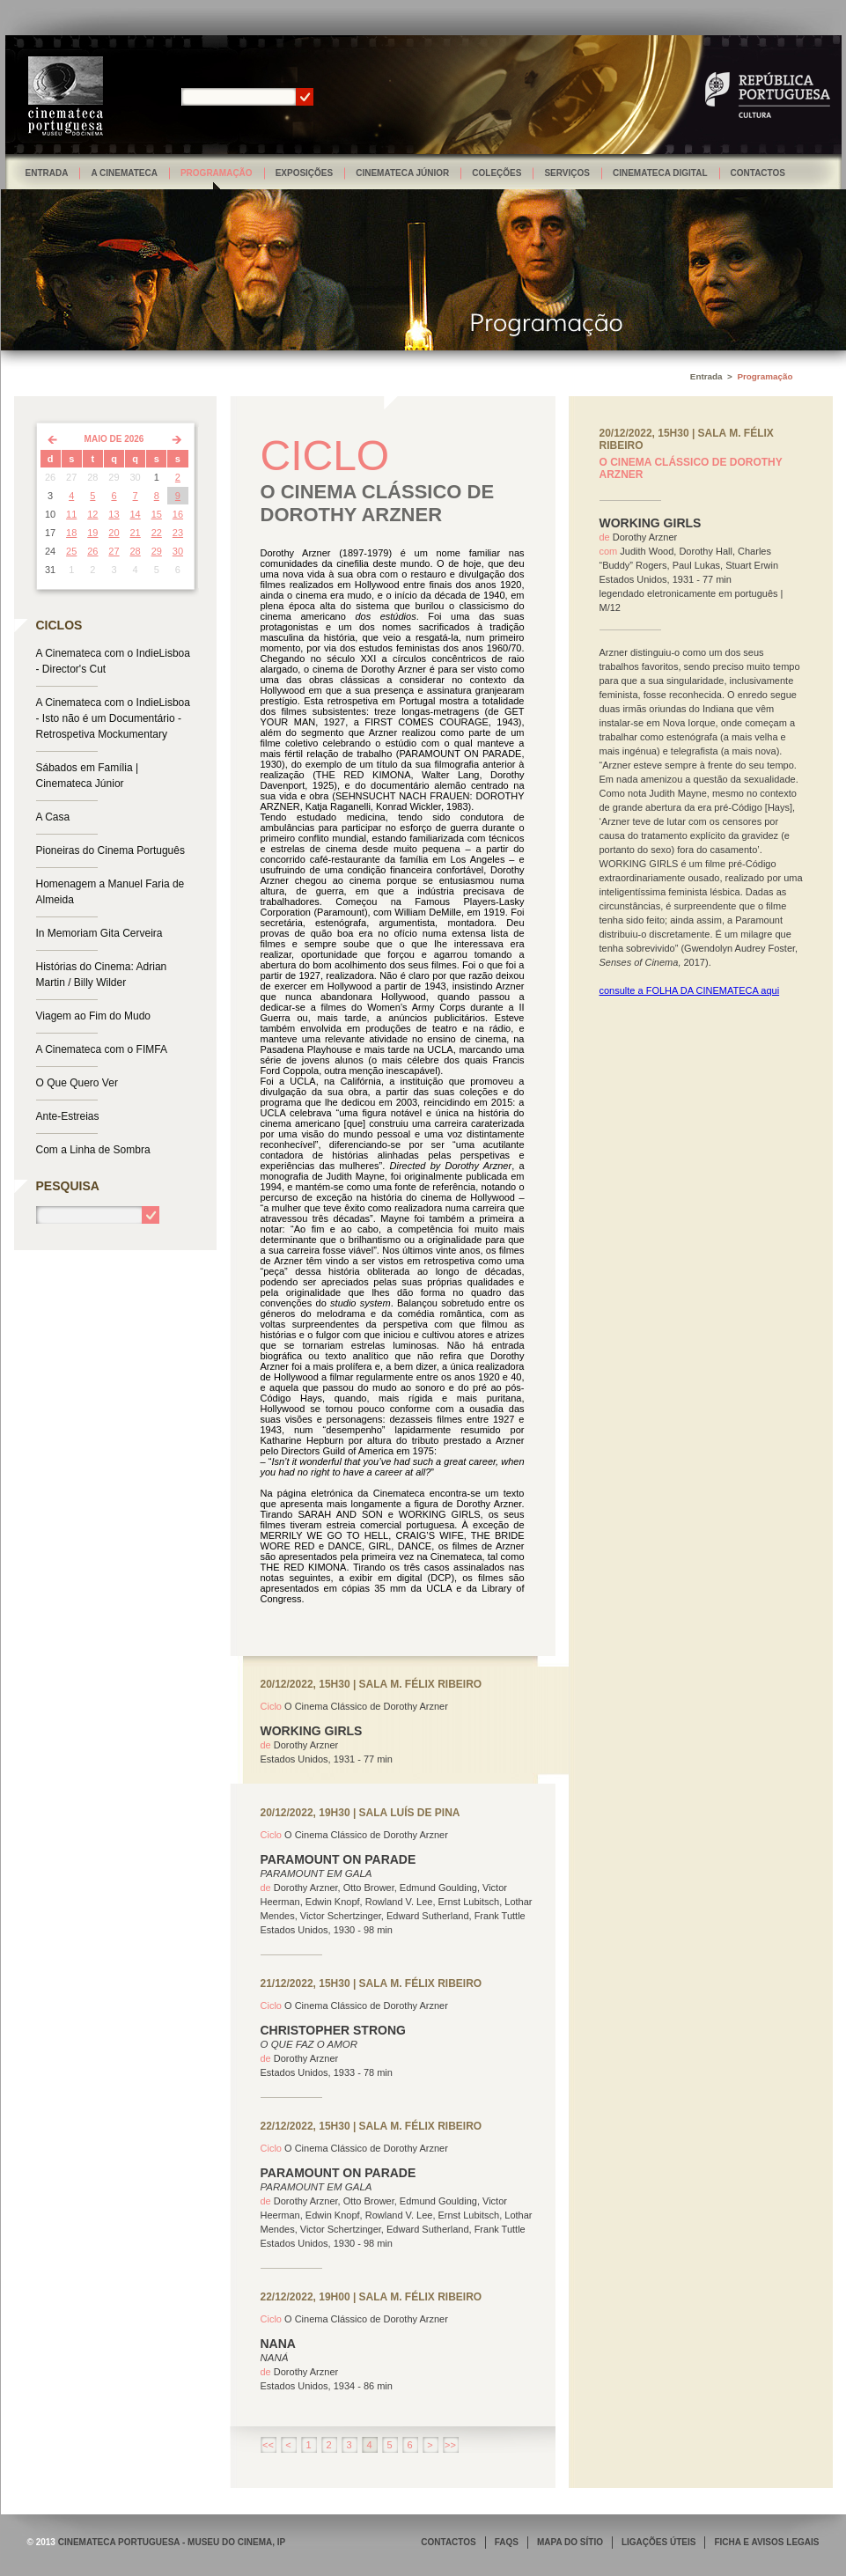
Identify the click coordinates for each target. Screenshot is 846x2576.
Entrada (47, 173)
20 (113, 532)
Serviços (567, 173)
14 (135, 514)
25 (71, 551)
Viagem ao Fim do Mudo (93, 1016)
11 (71, 514)
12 (92, 514)
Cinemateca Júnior (402, 173)
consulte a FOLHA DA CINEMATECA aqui (690, 990)
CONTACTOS (448, 2542)
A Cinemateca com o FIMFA (101, 1049)
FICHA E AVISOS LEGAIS (766, 2542)
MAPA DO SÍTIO (570, 2542)
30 (178, 551)
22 (156, 532)
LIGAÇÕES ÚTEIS (658, 2542)
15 (156, 514)
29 (156, 551)
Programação (216, 173)
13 (113, 514)
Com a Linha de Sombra (93, 1150)
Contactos (758, 173)
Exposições (305, 173)
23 (178, 532)
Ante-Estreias (67, 1116)
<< (268, 2445)
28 (135, 551)
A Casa (53, 817)
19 (92, 532)
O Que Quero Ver (77, 1083)
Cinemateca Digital (660, 173)
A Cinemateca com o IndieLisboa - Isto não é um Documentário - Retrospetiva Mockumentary (113, 718)
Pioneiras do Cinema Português (110, 850)
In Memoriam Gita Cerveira (99, 933)
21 (135, 532)
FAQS (507, 2542)
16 (178, 514)
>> (450, 2445)
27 (113, 551)
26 (92, 551)
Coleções (496, 173)
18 (71, 532)
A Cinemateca (124, 173)
